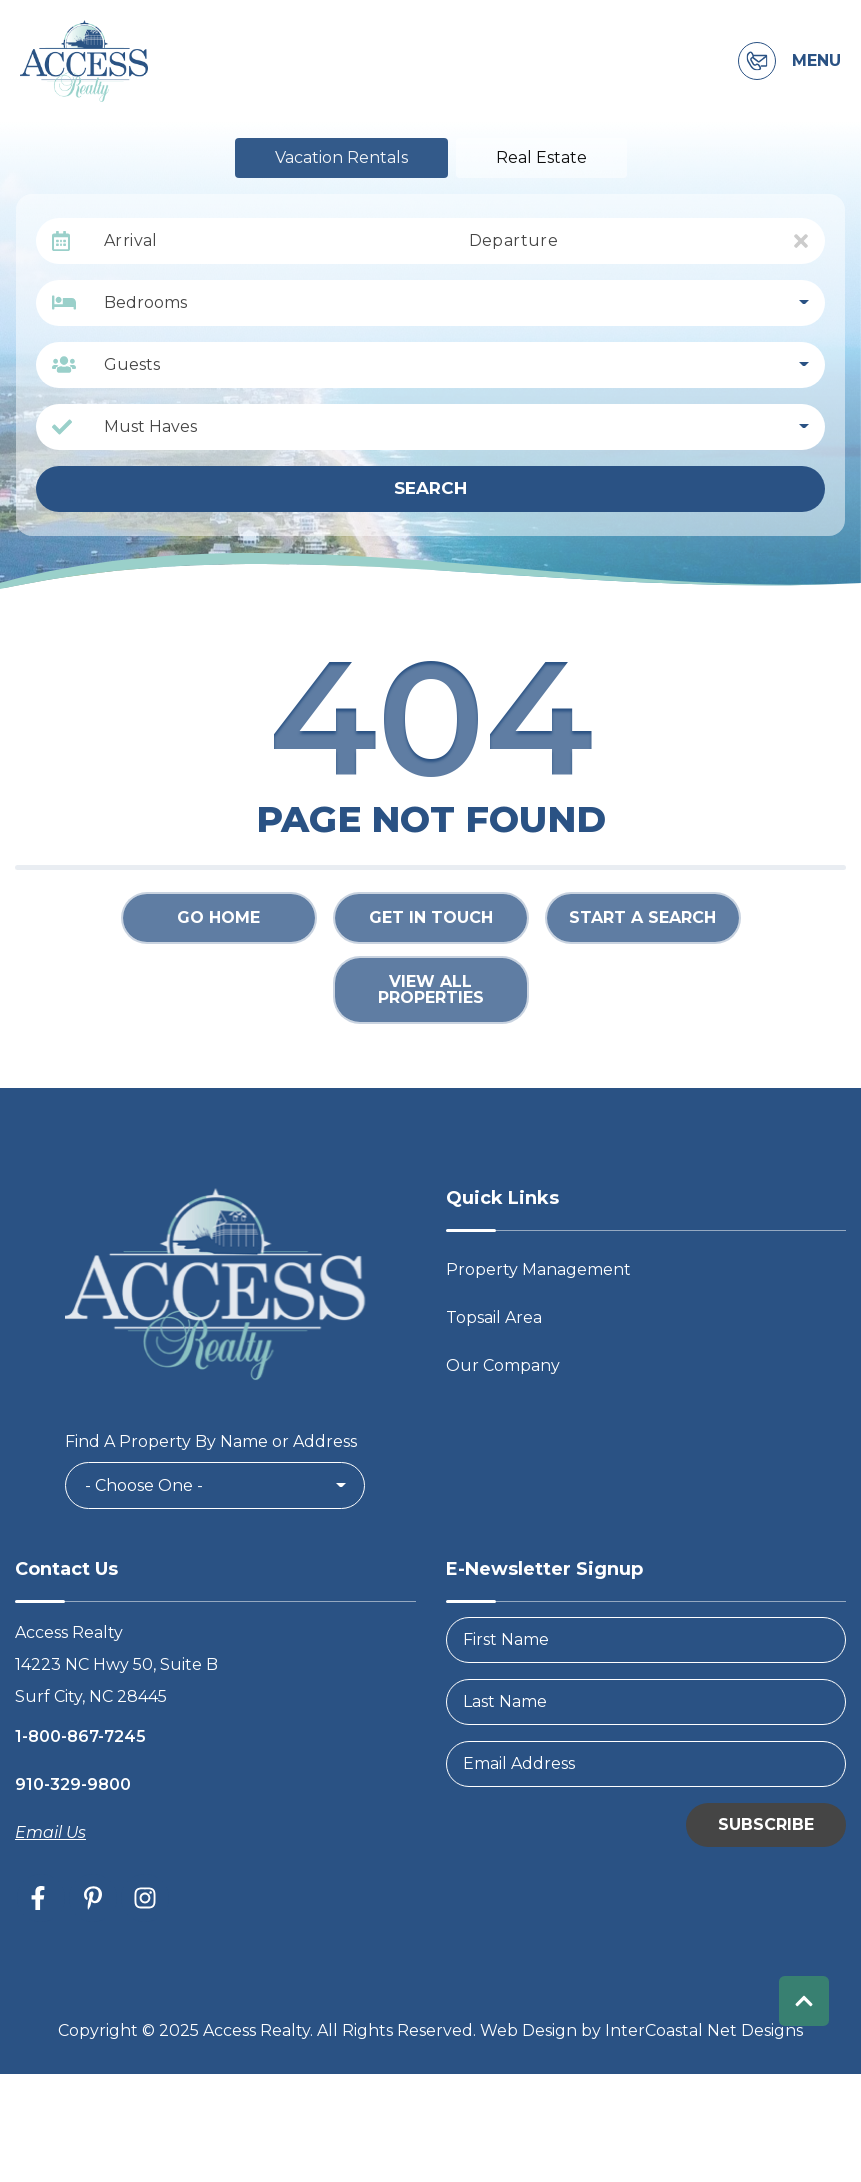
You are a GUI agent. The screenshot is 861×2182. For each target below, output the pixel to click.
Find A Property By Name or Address (211, 1441)
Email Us (50, 1832)
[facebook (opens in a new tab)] (41, 1898)
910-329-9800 (73, 1784)
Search (430, 488)
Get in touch (431, 917)
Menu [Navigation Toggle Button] (816, 61)
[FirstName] (646, 1640)
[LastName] (646, 1702)
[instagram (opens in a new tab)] (145, 1898)
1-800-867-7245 (80, 1736)
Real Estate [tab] (541, 157)
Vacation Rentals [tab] (341, 157)
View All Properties (431, 989)
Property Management (538, 1269)
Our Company (503, 1365)
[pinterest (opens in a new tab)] (93, 1898)
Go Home (218, 917)
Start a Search (642, 917)
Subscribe (766, 1824)
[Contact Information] (757, 61)
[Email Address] (646, 1764)
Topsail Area (494, 1317)
